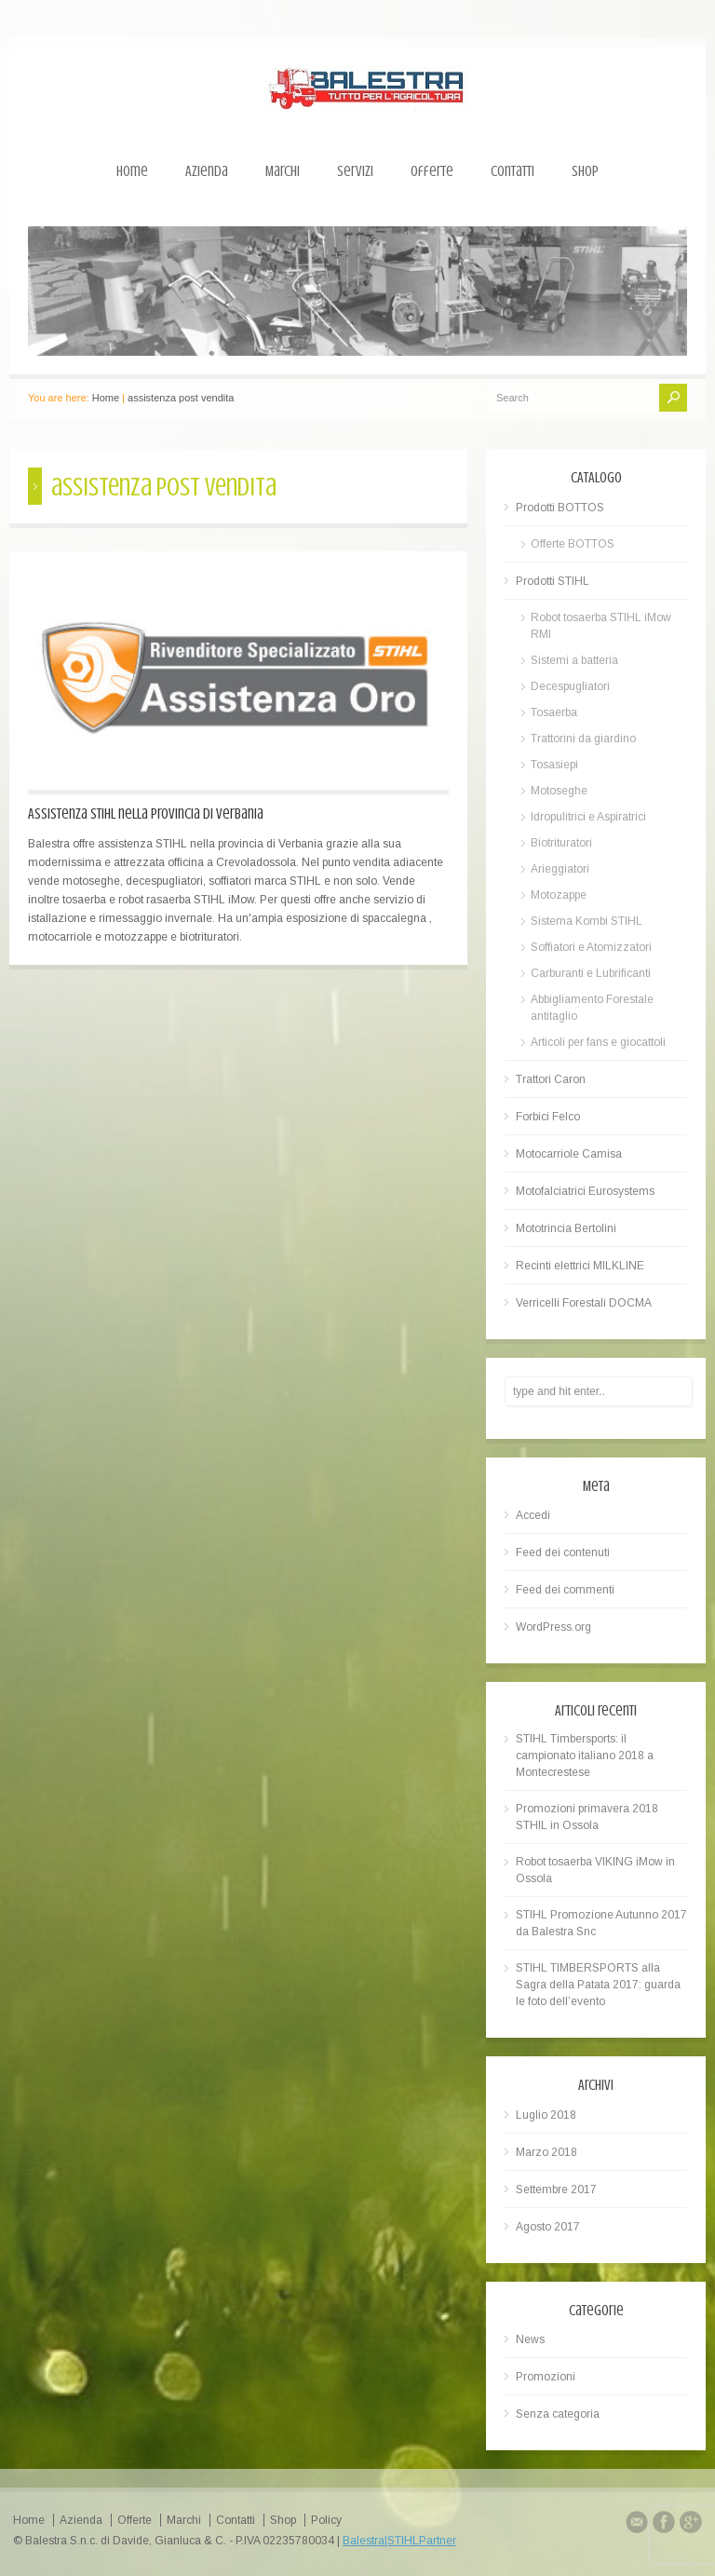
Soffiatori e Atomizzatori (591, 947)
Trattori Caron (551, 1079)
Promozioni (545, 2376)
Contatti (512, 171)
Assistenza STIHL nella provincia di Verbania (145, 814)
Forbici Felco (548, 1116)
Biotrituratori (561, 842)
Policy (326, 2520)
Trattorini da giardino (583, 738)
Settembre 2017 (556, 2189)
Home (132, 171)
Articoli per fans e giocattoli (598, 1042)
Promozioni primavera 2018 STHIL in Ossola (587, 1817)
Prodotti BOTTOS (560, 507)
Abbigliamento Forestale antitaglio (592, 1008)
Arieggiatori (560, 868)
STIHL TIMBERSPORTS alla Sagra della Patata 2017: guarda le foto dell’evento (598, 1984)
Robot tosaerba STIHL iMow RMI (601, 626)
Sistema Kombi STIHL (586, 921)
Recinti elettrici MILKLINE (580, 1265)
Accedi (533, 1515)
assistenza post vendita (181, 397)
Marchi (282, 171)
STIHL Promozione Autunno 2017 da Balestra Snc (601, 1923)
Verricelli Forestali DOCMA (584, 1302)
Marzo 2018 (546, 2152)
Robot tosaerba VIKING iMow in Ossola (595, 1870)
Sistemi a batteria (574, 660)
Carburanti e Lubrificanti (591, 973)
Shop (585, 171)
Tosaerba (554, 712)
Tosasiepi (554, 764)
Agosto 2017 (548, 2226)
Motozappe (559, 895)
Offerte (432, 171)
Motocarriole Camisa (569, 1153)
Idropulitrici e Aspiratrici (588, 816)
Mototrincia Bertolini (566, 1228)
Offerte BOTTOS (572, 543)
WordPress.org (553, 1627)
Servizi (355, 171)
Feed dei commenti (565, 1589)
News (530, 2339)
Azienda (206, 171)
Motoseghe (559, 790)
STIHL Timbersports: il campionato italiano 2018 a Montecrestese (585, 1755)
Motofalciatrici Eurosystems (585, 1191)
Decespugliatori (570, 686)
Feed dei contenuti (563, 1552)
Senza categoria (558, 2413)
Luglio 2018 (546, 2115)
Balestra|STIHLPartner (399, 2540)
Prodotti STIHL (552, 581)
